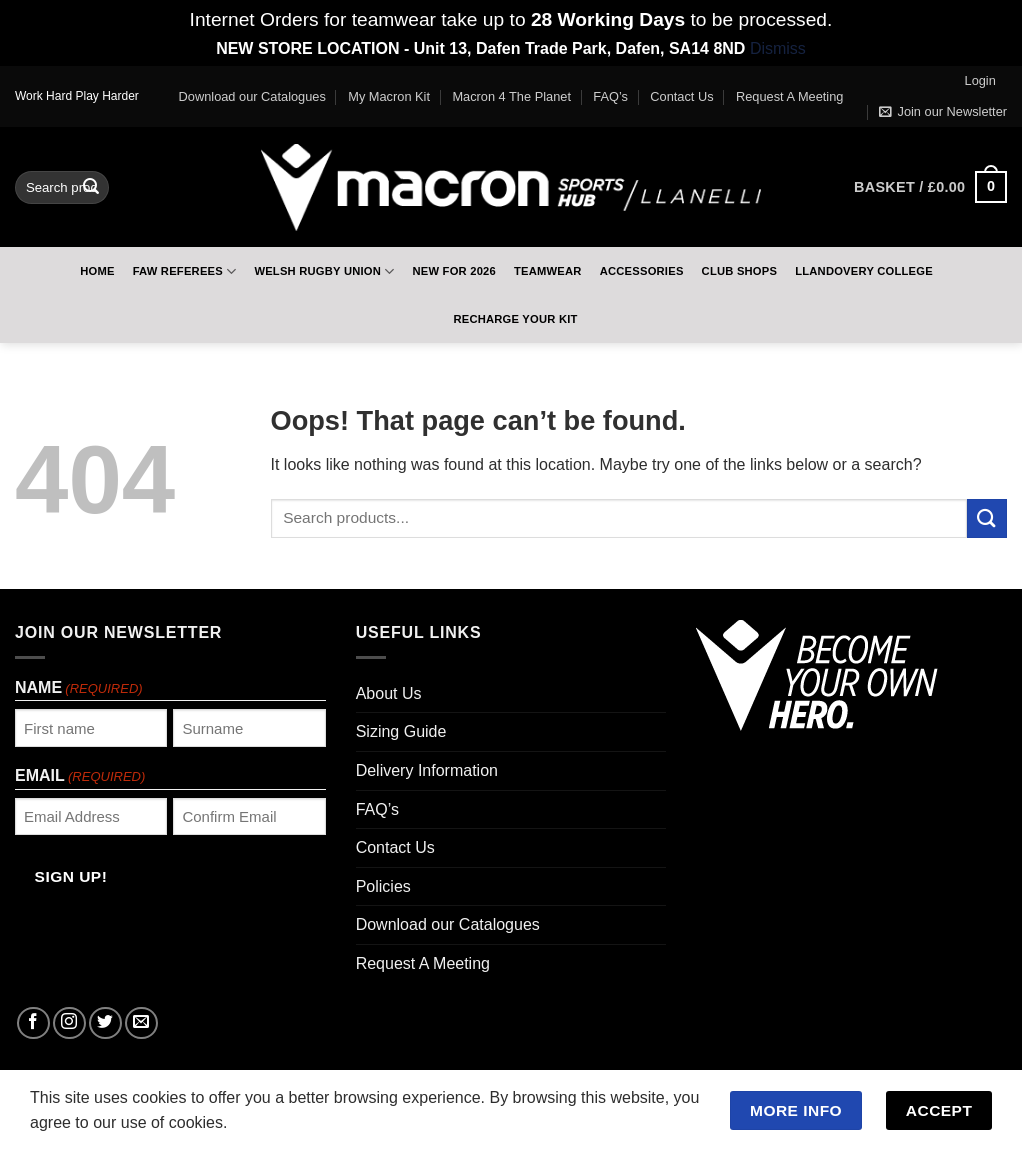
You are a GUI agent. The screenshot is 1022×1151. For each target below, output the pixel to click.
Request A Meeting (789, 96)
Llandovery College (864, 271)
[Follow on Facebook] (33, 1023)
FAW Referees (185, 271)
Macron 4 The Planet (511, 96)
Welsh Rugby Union (324, 271)
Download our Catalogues (252, 96)
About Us (389, 693)
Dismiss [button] (778, 48)
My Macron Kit (389, 96)
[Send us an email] (141, 1023)
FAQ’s (610, 96)
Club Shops (740, 271)
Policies (383, 886)
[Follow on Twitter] (105, 1023)
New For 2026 (454, 271)
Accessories (642, 271)
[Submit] (91, 187)
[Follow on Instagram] (69, 1023)
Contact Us (681, 96)
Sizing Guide (401, 731)
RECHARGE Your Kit (515, 319)
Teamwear (548, 271)
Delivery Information (427, 770)
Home (97, 271)
